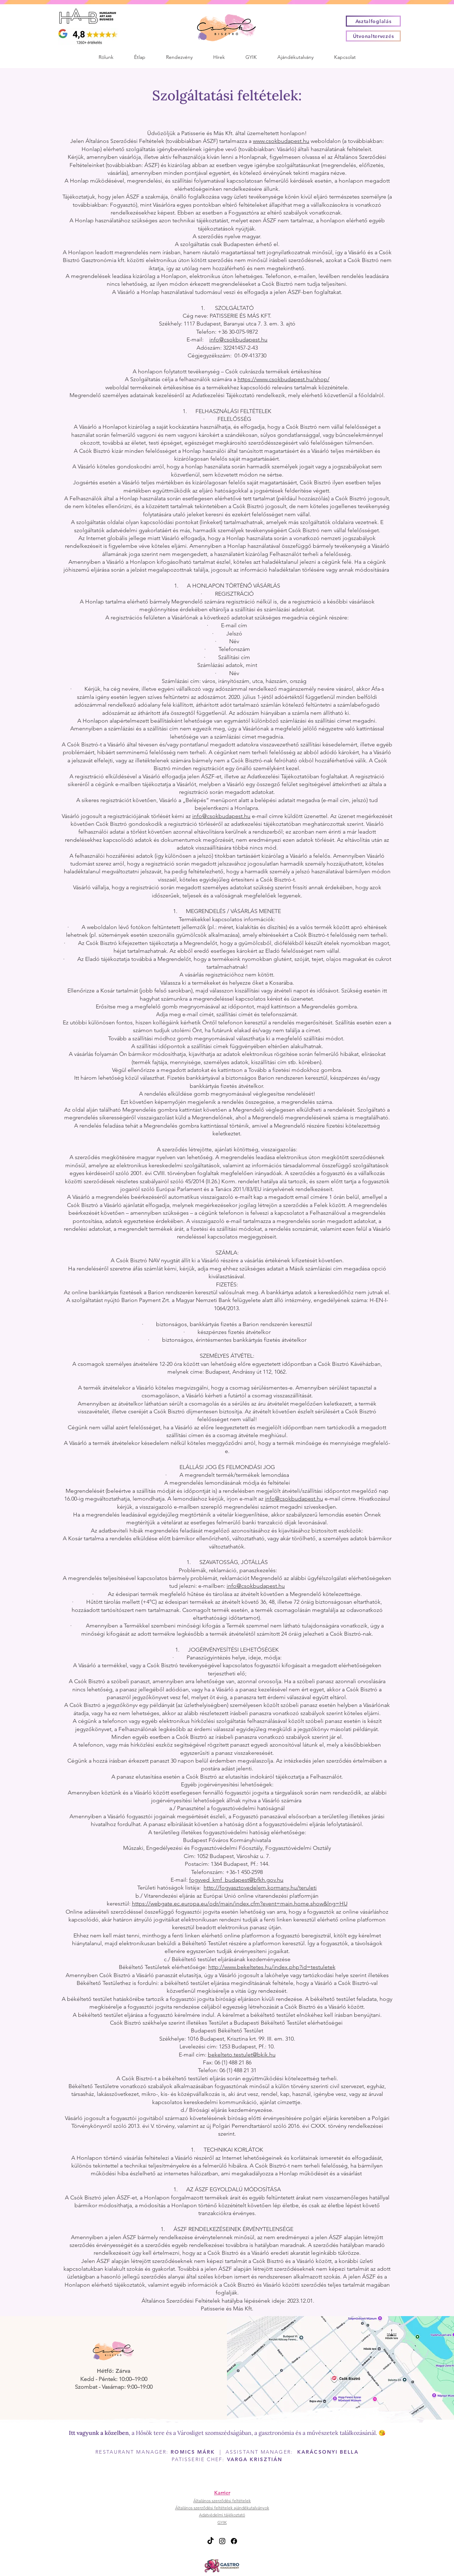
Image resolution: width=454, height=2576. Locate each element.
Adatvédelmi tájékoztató (222, 2514)
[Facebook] (234, 2541)
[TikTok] (210, 2541)
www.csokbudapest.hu (281, 141)
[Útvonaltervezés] (373, 35)
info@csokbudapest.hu (238, 339)
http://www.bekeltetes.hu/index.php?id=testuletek (272, 1967)
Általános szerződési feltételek (222, 2500)
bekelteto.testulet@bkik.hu (242, 2054)
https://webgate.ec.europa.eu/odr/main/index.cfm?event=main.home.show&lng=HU (240, 1903)
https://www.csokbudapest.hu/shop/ (284, 379)
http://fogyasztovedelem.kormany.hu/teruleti (260, 1887)
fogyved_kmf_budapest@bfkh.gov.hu (236, 1879)
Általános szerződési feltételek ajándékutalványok (222, 2507)
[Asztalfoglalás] (373, 21)
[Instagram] (222, 2541)
